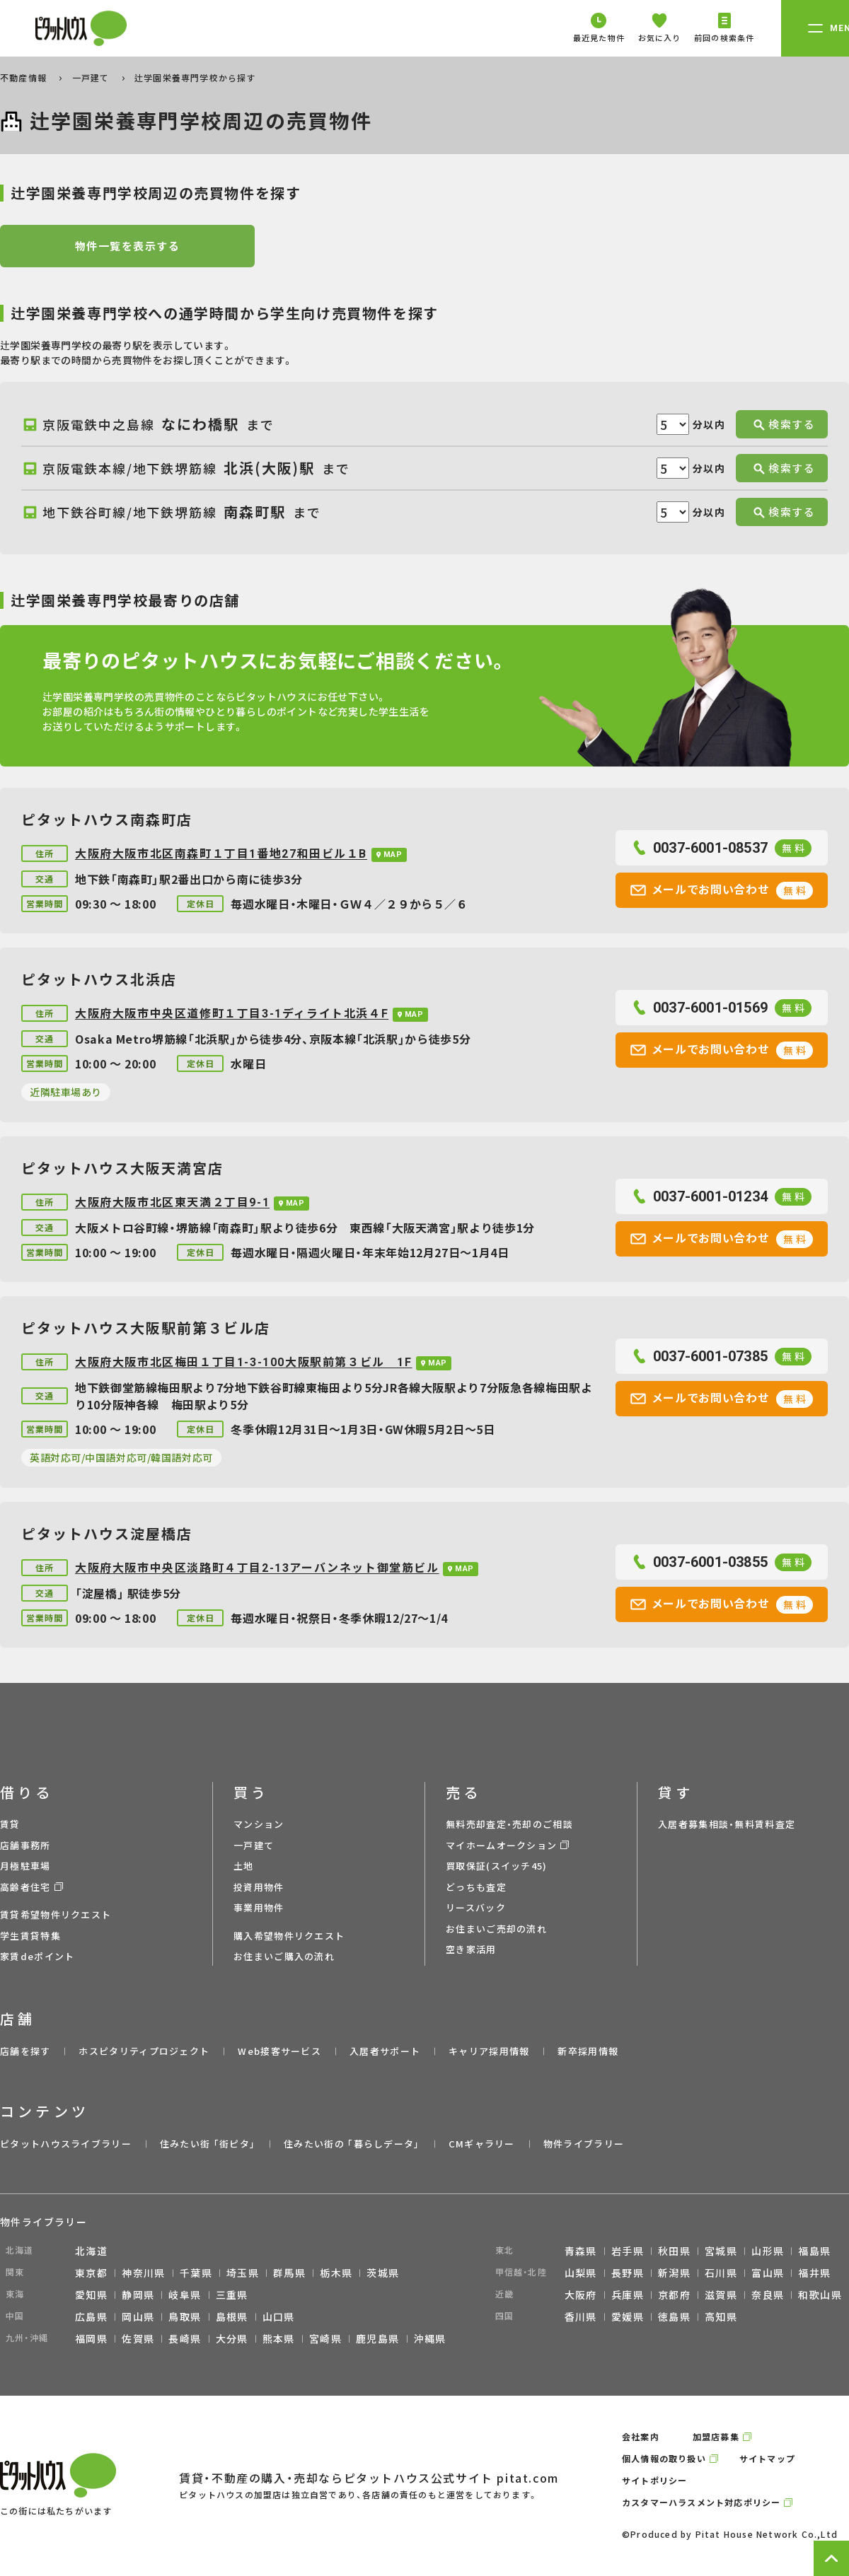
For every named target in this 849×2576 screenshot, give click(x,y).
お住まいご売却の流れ (496, 1928)
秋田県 (674, 2251)
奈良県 (767, 2294)
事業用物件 (258, 1907)
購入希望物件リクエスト (289, 1935)
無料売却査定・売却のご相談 (509, 1824)
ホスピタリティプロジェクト (144, 2051)
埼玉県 (242, 2273)
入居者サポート (385, 2051)
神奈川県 (144, 2273)
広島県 (91, 2316)
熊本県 (278, 2338)
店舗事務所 (25, 1845)
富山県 (767, 2273)
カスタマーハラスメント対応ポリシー (701, 2502)
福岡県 (91, 2338)
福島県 (814, 2251)
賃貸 (10, 1824)
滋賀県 (721, 2294)
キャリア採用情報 (489, 2051)
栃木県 (336, 2273)
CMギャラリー (482, 2143)
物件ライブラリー (583, 2143)
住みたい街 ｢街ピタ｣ (207, 2143)
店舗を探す (25, 2051)
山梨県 (581, 2273)
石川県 (721, 2273)
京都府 (674, 2294)
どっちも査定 (476, 1887)
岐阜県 (184, 2294)
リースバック (476, 1907)
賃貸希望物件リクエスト (55, 1914)
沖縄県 (430, 2338)
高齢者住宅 (25, 1887)
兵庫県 (627, 2294)
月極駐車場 (25, 1865)
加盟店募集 (716, 2436)
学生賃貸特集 (30, 1935)
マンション (258, 1824)
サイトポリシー (654, 2480)
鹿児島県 (378, 2338)
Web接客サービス (279, 2051)
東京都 (91, 2273)
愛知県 (91, 2294)
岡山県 (138, 2316)
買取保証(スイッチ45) (497, 1865)
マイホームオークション (501, 1845)
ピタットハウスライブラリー (66, 2143)
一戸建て (92, 77)
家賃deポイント (37, 1956)
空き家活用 (471, 1949)
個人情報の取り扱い (664, 2458)
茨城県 (382, 2273)
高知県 (721, 2316)
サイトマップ (767, 2458)
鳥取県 (184, 2316)
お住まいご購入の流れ (284, 1956)
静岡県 (138, 2294)
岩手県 (627, 2251)
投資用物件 (258, 1887)
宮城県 (721, 2251)
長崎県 (184, 2338)
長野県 (627, 2273)
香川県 (581, 2316)
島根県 (232, 2316)
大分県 (232, 2338)
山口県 (278, 2316)
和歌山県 (820, 2294)
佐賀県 (138, 2338)
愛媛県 (627, 2316)
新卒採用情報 (588, 2051)
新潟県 (674, 2273)
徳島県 (674, 2316)
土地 (243, 1865)
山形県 (767, 2251)
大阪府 (581, 2294)
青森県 (581, 2251)
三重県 (232, 2294)
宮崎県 (325, 2338)
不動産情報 (25, 77)
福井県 (814, 2273)
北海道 (91, 2251)
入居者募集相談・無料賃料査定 (726, 1824)
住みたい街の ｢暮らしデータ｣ (352, 2143)
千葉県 (196, 2273)
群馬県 (289, 2273)
